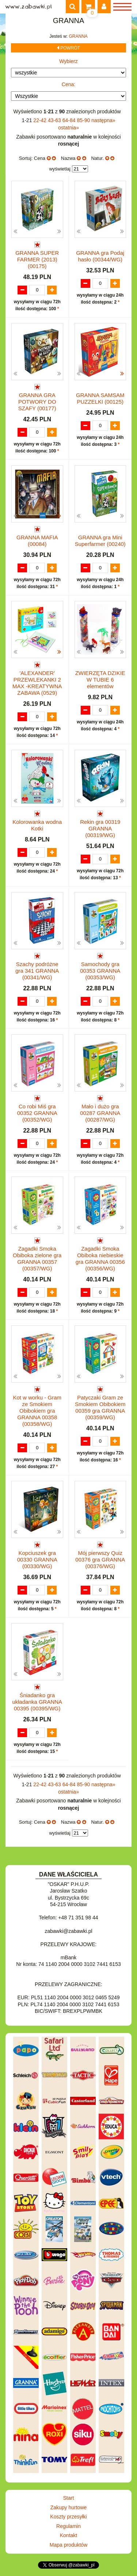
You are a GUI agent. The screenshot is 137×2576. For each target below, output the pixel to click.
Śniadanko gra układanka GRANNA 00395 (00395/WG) (37, 1701)
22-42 (40, 120)
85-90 (84, 120)
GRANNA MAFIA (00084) (37, 540)
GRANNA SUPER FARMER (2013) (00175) (37, 259)
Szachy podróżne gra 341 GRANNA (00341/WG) (37, 970)
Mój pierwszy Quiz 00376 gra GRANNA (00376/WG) (100, 1559)
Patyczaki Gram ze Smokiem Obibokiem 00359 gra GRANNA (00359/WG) (100, 1407)
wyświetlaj (60, 169)
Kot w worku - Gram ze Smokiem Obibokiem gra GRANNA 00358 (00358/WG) (37, 1410)
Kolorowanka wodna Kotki (37, 825)
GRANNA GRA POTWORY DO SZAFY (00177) (37, 401)
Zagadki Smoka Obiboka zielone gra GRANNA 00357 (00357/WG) (37, 1258)
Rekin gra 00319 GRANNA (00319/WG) (100, 828)
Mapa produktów (69, 2545)
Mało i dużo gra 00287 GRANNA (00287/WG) (100, 1113)
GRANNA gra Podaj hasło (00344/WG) (100, 256)
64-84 (69, 120)
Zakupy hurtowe (68, 2507)
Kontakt (68, 2535)
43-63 (55, 120)
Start (68, 2498)
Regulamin (68, 2526)
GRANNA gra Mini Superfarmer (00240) (100, 540)
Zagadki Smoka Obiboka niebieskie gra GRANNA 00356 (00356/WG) (100, 1258)
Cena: (68, 84)
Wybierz (68, 61)
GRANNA (78, 36)
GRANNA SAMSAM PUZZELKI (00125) (100, 398)
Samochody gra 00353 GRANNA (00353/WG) (100, 970)
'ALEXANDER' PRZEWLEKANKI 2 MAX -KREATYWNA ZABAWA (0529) (37, 683)
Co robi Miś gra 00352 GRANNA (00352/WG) (37, 1113)
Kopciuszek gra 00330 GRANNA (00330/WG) (37, 1559)
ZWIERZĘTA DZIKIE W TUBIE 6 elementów (100, 679)
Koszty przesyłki (68, 2517)
